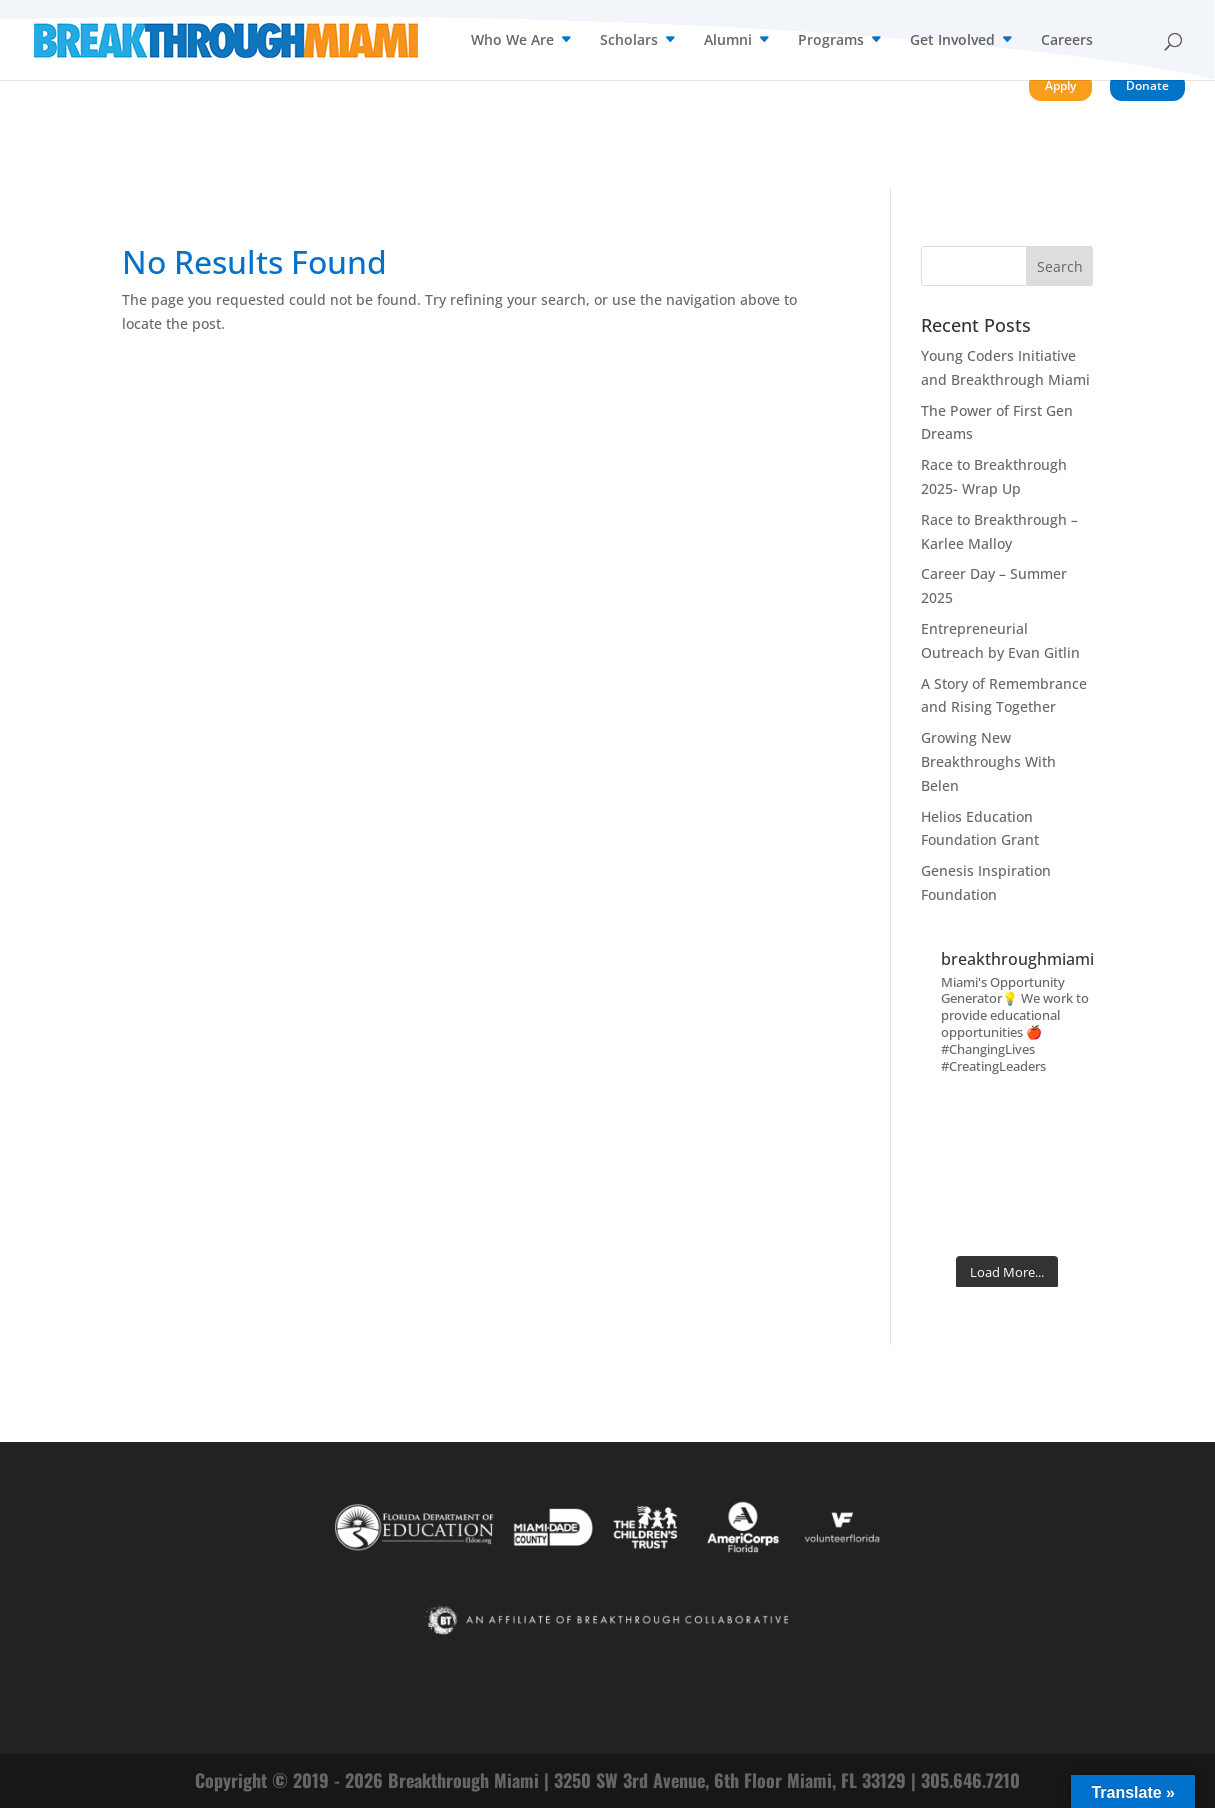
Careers (1067, 41)
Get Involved (952, 41)
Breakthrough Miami (463, 1780)
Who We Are (512, 41)
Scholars (629, 41)
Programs (831, 41)
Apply (1060, 85)
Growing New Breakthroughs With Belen (988, 761)
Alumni (728, 41)
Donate (1147, 85)
